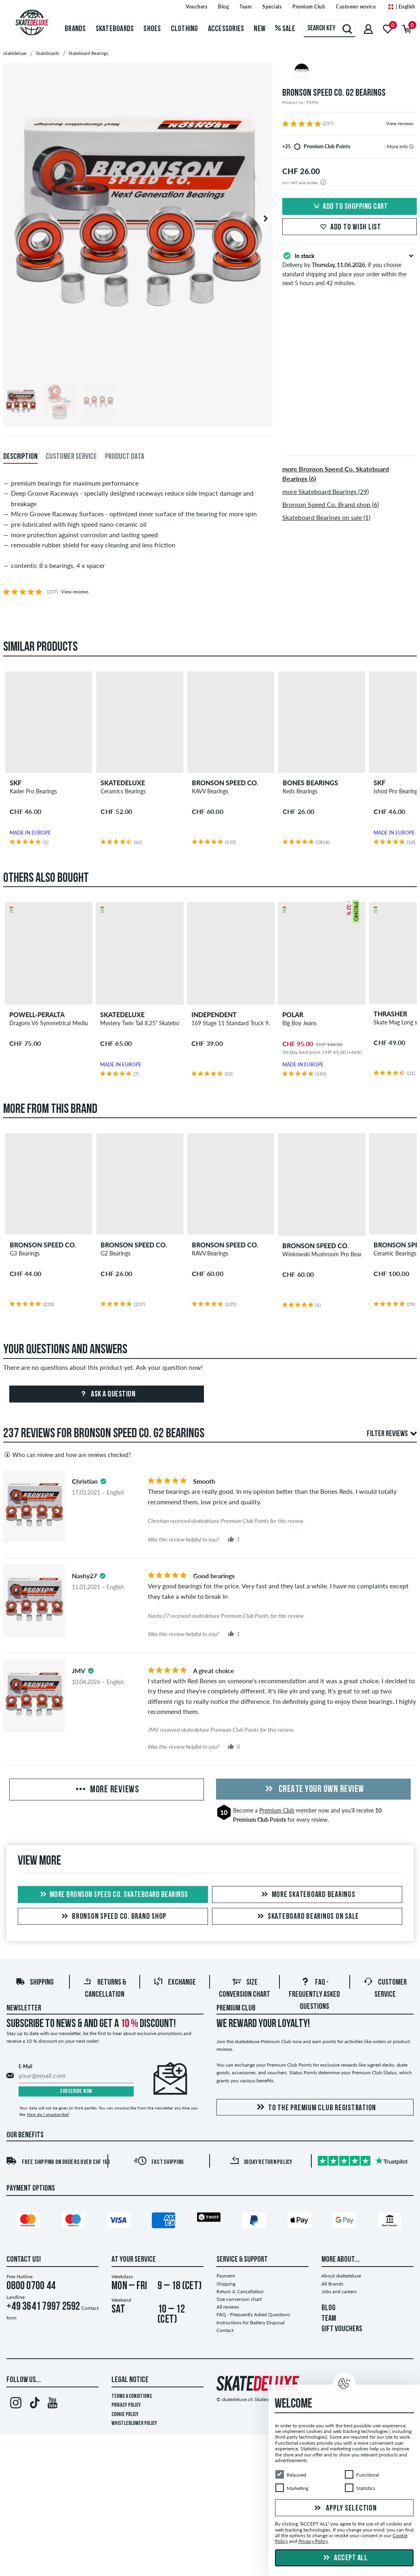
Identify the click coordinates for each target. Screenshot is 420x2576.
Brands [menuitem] (75, 29)
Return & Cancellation (240, 2291)
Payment (225, 2276)
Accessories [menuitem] (226, 29)
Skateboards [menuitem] (115, 29)
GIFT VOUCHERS (341, 2329)
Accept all (344, 2558)
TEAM (328, 2319)
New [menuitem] (259, 29)
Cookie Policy (125, 2415)
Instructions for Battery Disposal (250, 2322)
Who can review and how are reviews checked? (67, 1455)
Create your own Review (313, 1789)
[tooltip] (411, 146)
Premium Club (276, 1810)
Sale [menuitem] (285, 29)
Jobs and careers (339, 2291)
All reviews (227, 2307)
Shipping (34, 1983)
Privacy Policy (126, 2405)
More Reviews (106, 1790)
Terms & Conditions (131, 2396)
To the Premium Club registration (315, 2107)
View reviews (400, 123)
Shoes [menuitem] (152, 29)
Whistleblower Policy (134, 2423)
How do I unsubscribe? (48, 2114)
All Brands (332, 2284)
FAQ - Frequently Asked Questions (314, 1995)
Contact (224, 2330)
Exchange (174, 1983)
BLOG (328, 2308)
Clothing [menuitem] (184, 29)
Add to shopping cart (349, 207)
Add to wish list (349, 227)
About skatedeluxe (341, 2276)
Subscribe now (76, 2091)
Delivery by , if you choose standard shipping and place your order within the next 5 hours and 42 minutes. (349, 268)
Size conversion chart (239, 2299)
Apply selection (344, 2509)
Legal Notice (130, 2380)
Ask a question (107, 1394)
